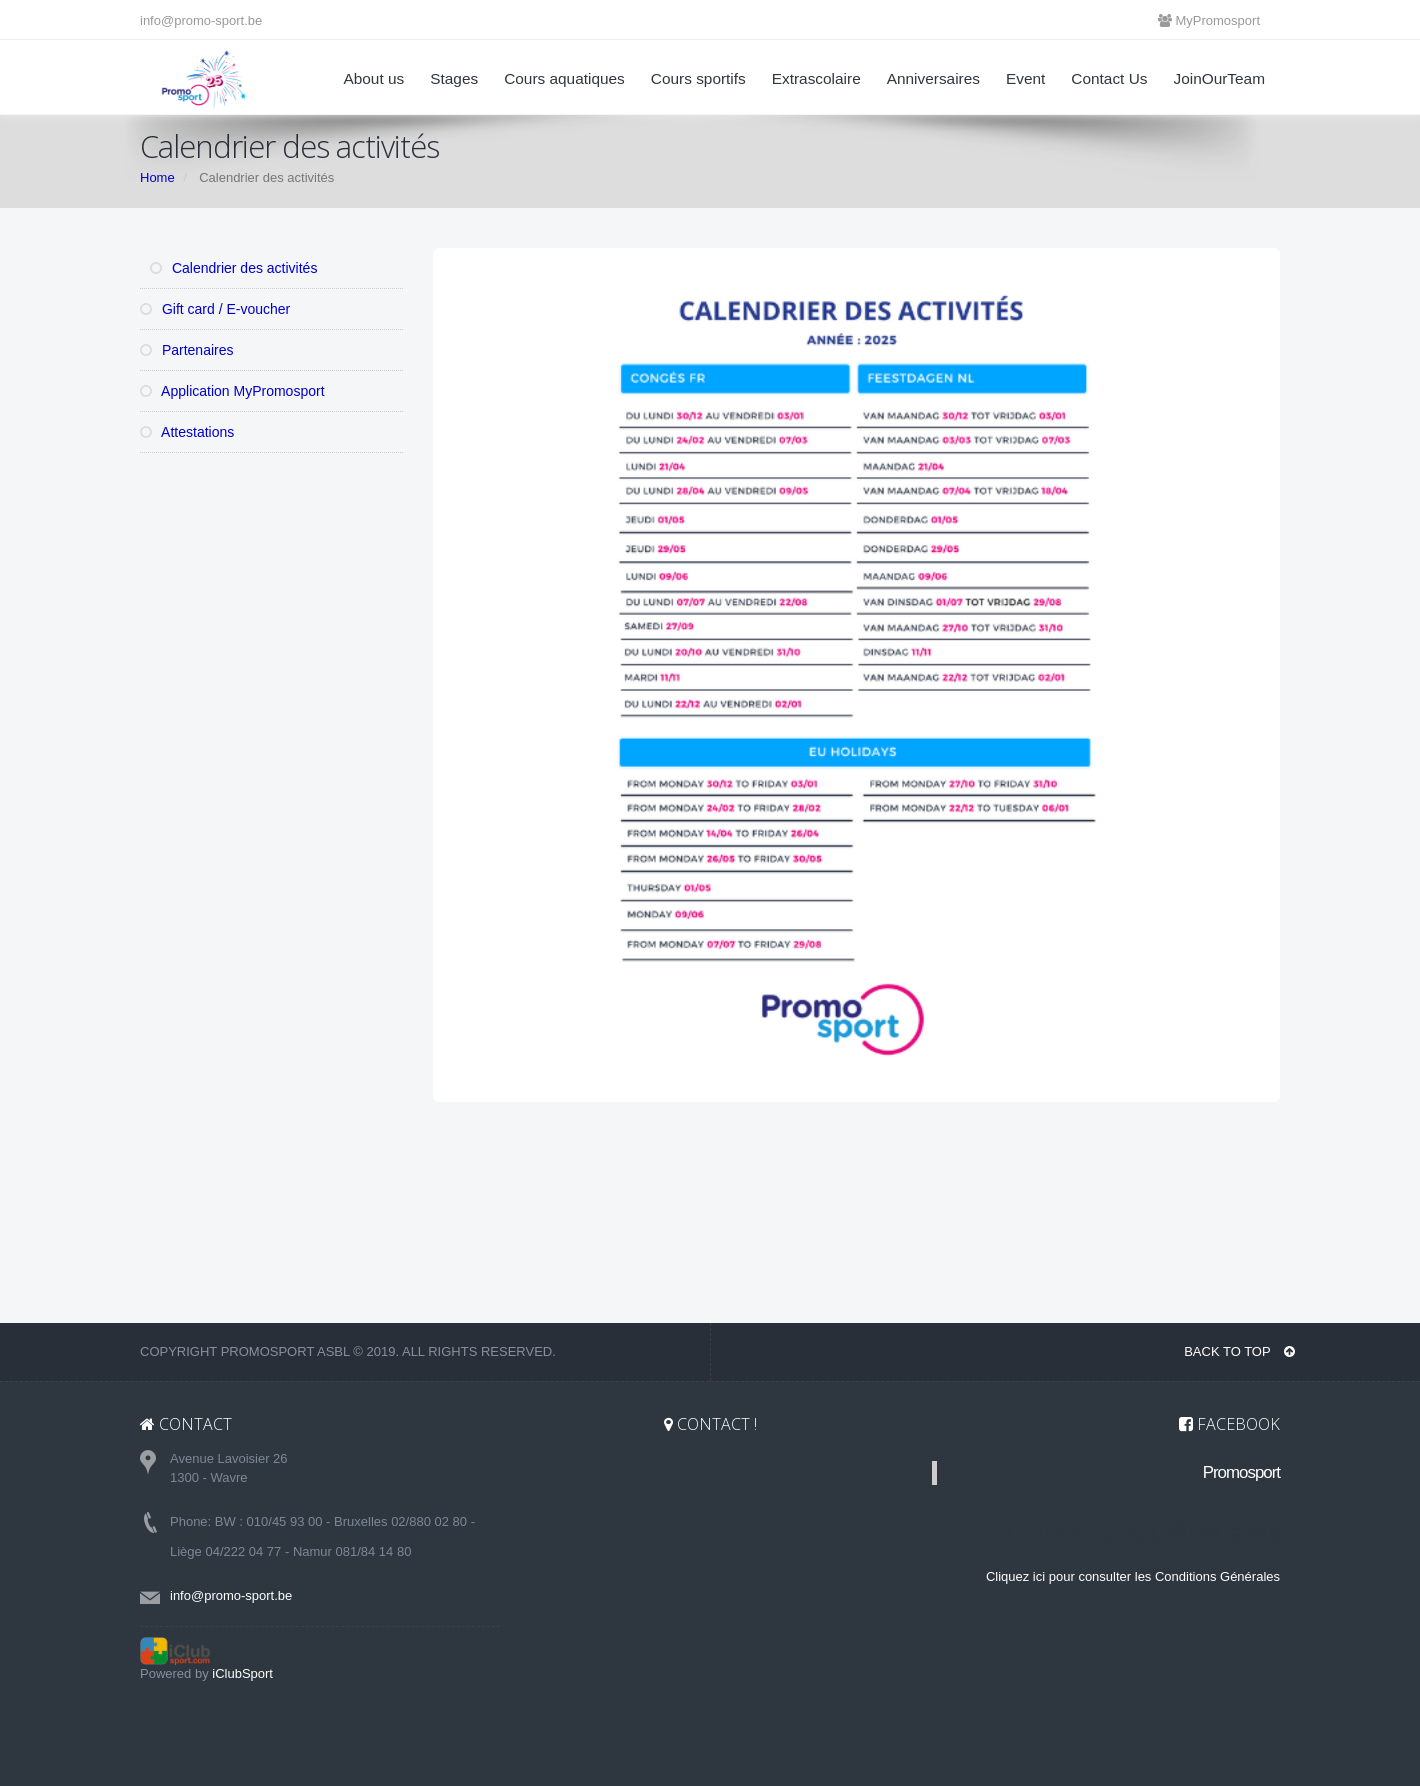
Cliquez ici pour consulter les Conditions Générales (1133, 1576)
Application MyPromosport (232, 391)
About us (373, 78)
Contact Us (1109, 78)
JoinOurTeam (1219, 78)
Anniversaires (933, 78)
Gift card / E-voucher (215, 309)
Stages (454, 78)
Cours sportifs (698, 78)
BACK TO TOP (1239, 1351)
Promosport (1241, 1472)
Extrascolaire (816, 78)
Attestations (187, 432)
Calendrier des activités (233, 268)
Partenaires (186, 350)
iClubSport (242, 1673)
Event (1025, 78)
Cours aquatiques (564, 78)
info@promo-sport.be (201, 20)
